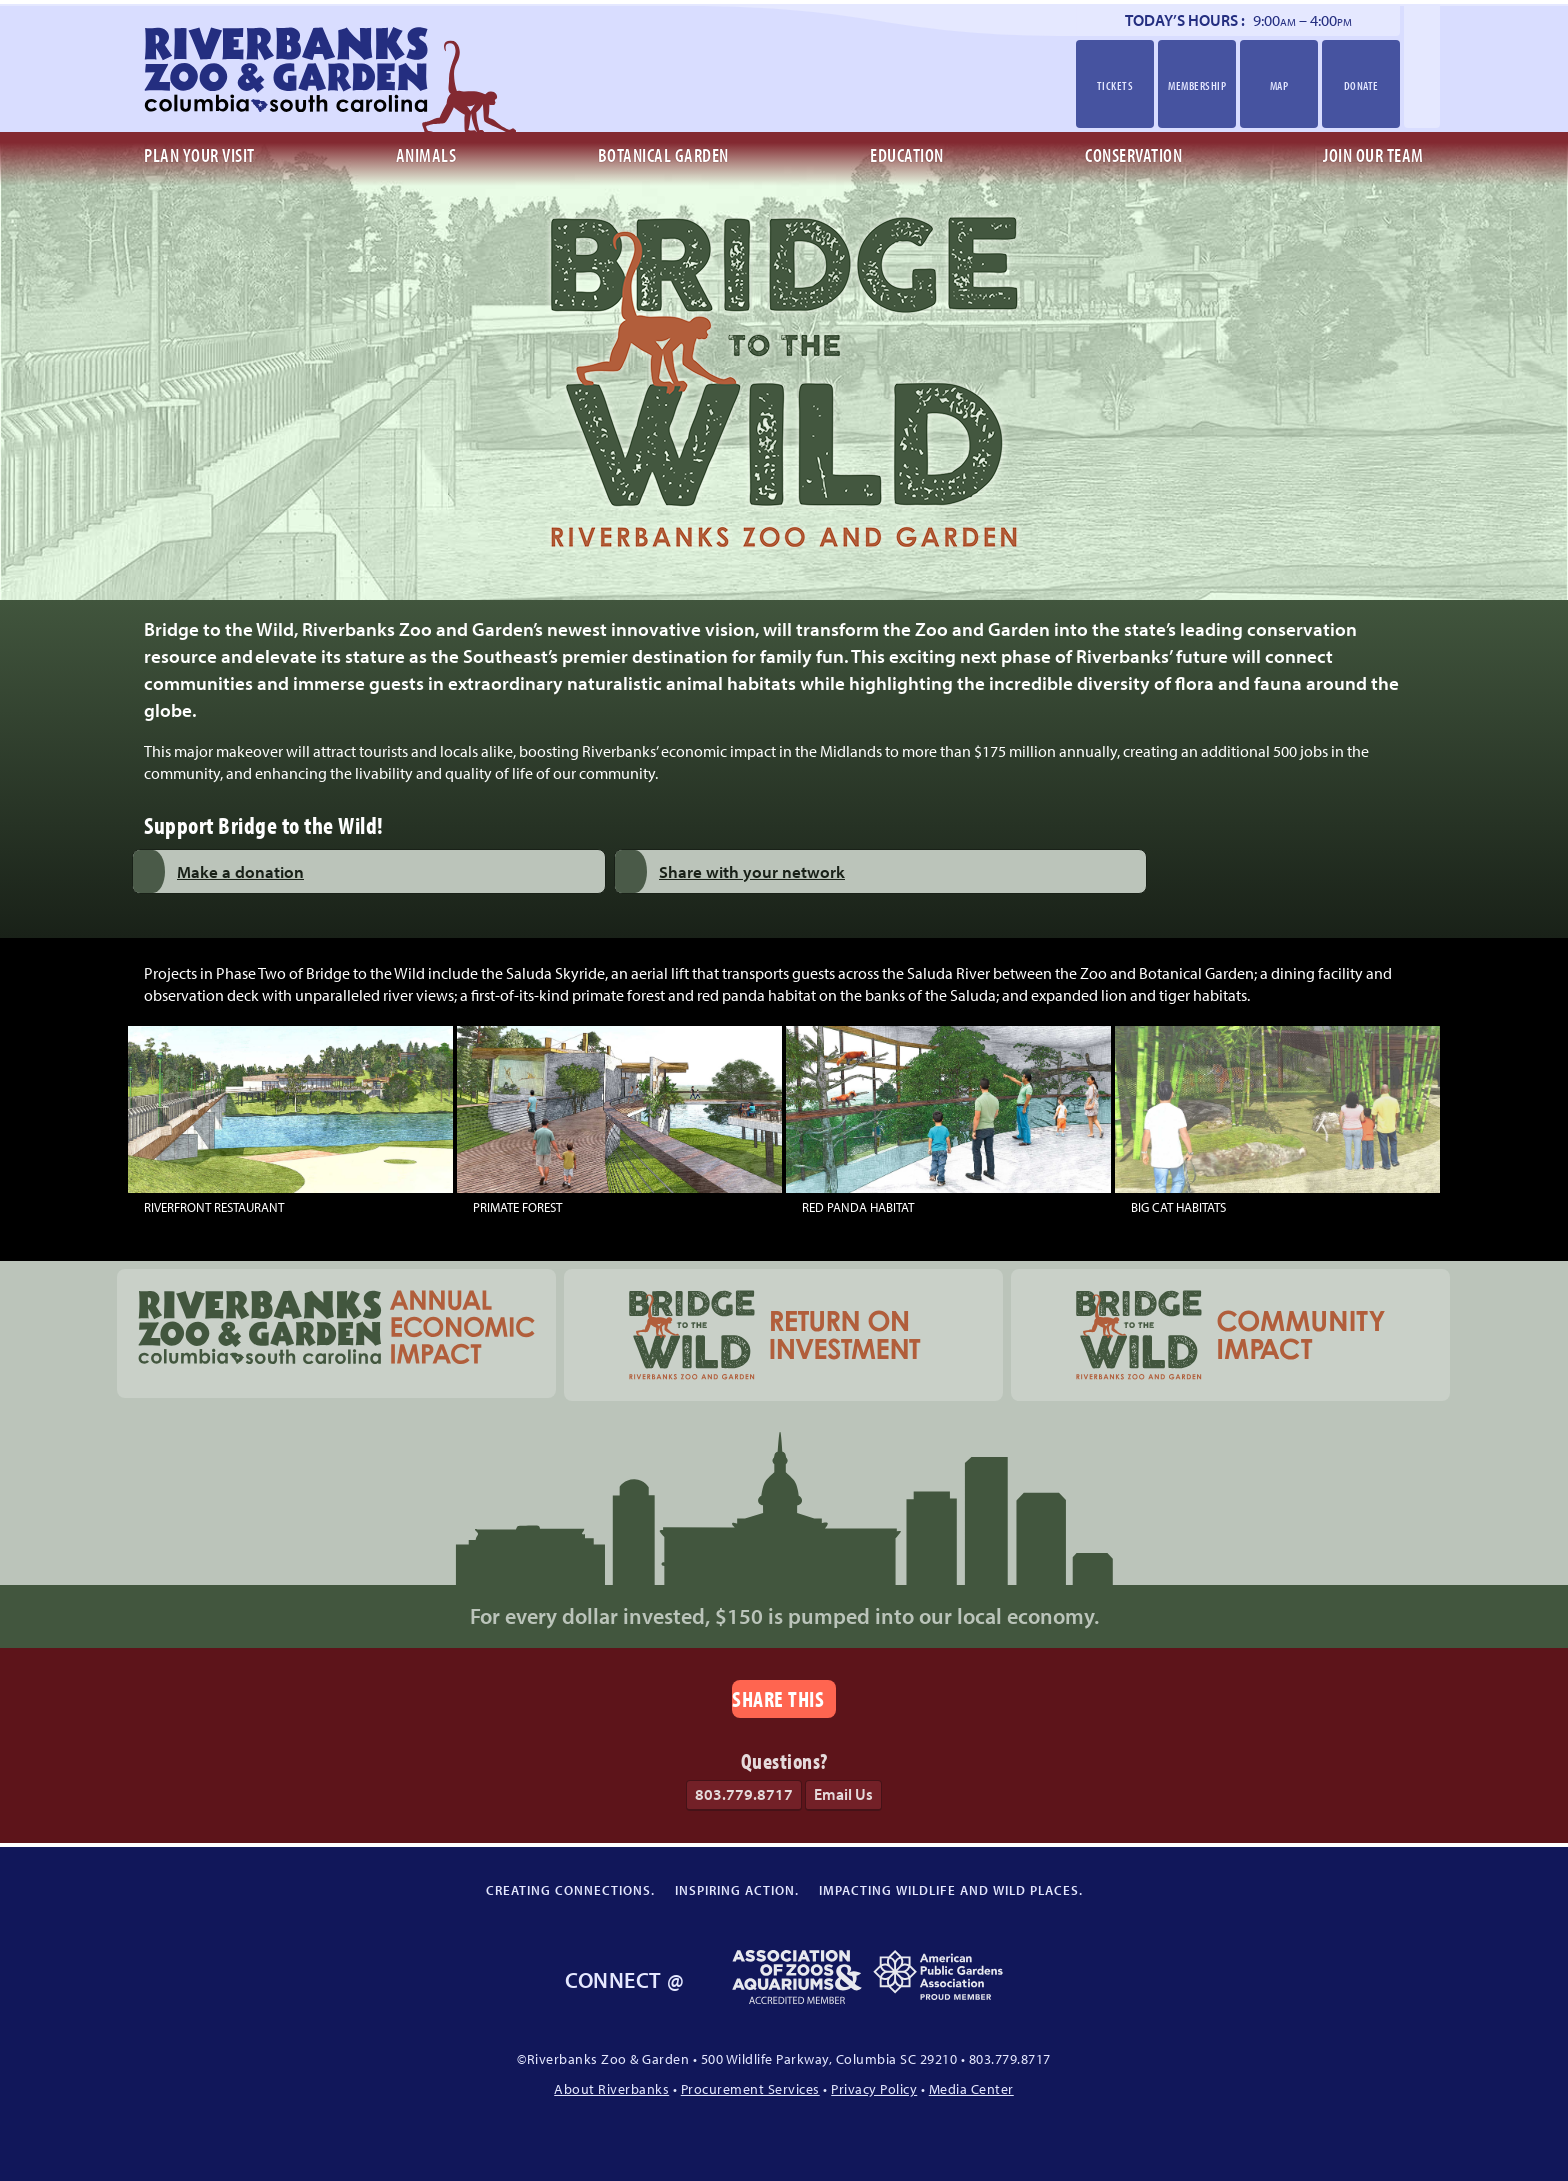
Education (907, 155)
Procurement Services (750, 2088)
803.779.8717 (744, 1794)
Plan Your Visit (199, 155)
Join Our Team (1373, 155)
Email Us (843, 1794)
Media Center (971, 2088)
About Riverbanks (611, 2088)
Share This (778, 1698)
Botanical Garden (663, 155)
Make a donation (240, 871)
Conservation (1133, 155)
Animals (426, 155)
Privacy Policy (874, 2088)
